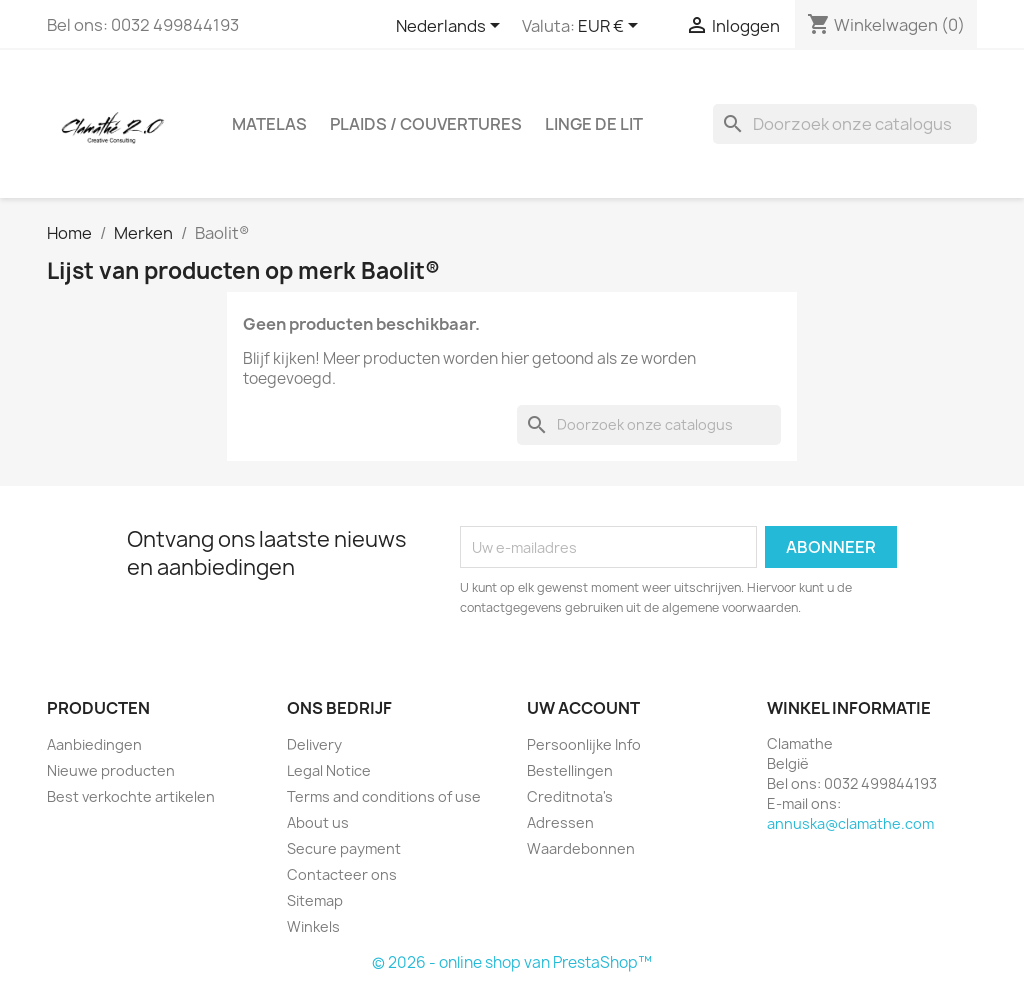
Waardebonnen (581, 848)
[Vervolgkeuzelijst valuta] (611, 27)
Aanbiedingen (94, 744)
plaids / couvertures (426, 124)
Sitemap (315, 900)
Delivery (314, 744)
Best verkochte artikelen (131, 796)
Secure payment (344, 848)
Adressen (560, 822)
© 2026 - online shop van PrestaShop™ (512, 962)
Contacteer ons (342, 874)
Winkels (313, 926)
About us (318, 822)
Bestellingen (570, 770)
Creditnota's (570, 796)
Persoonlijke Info (584, 744)
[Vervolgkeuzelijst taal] (451, 27)
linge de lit (594, 124)
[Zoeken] (845, 124)
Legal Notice (329, 770)
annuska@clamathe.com (850, 823)
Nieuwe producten (111, 770)
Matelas (269, 124)
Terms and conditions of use (384, 796)
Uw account (583, 708)
